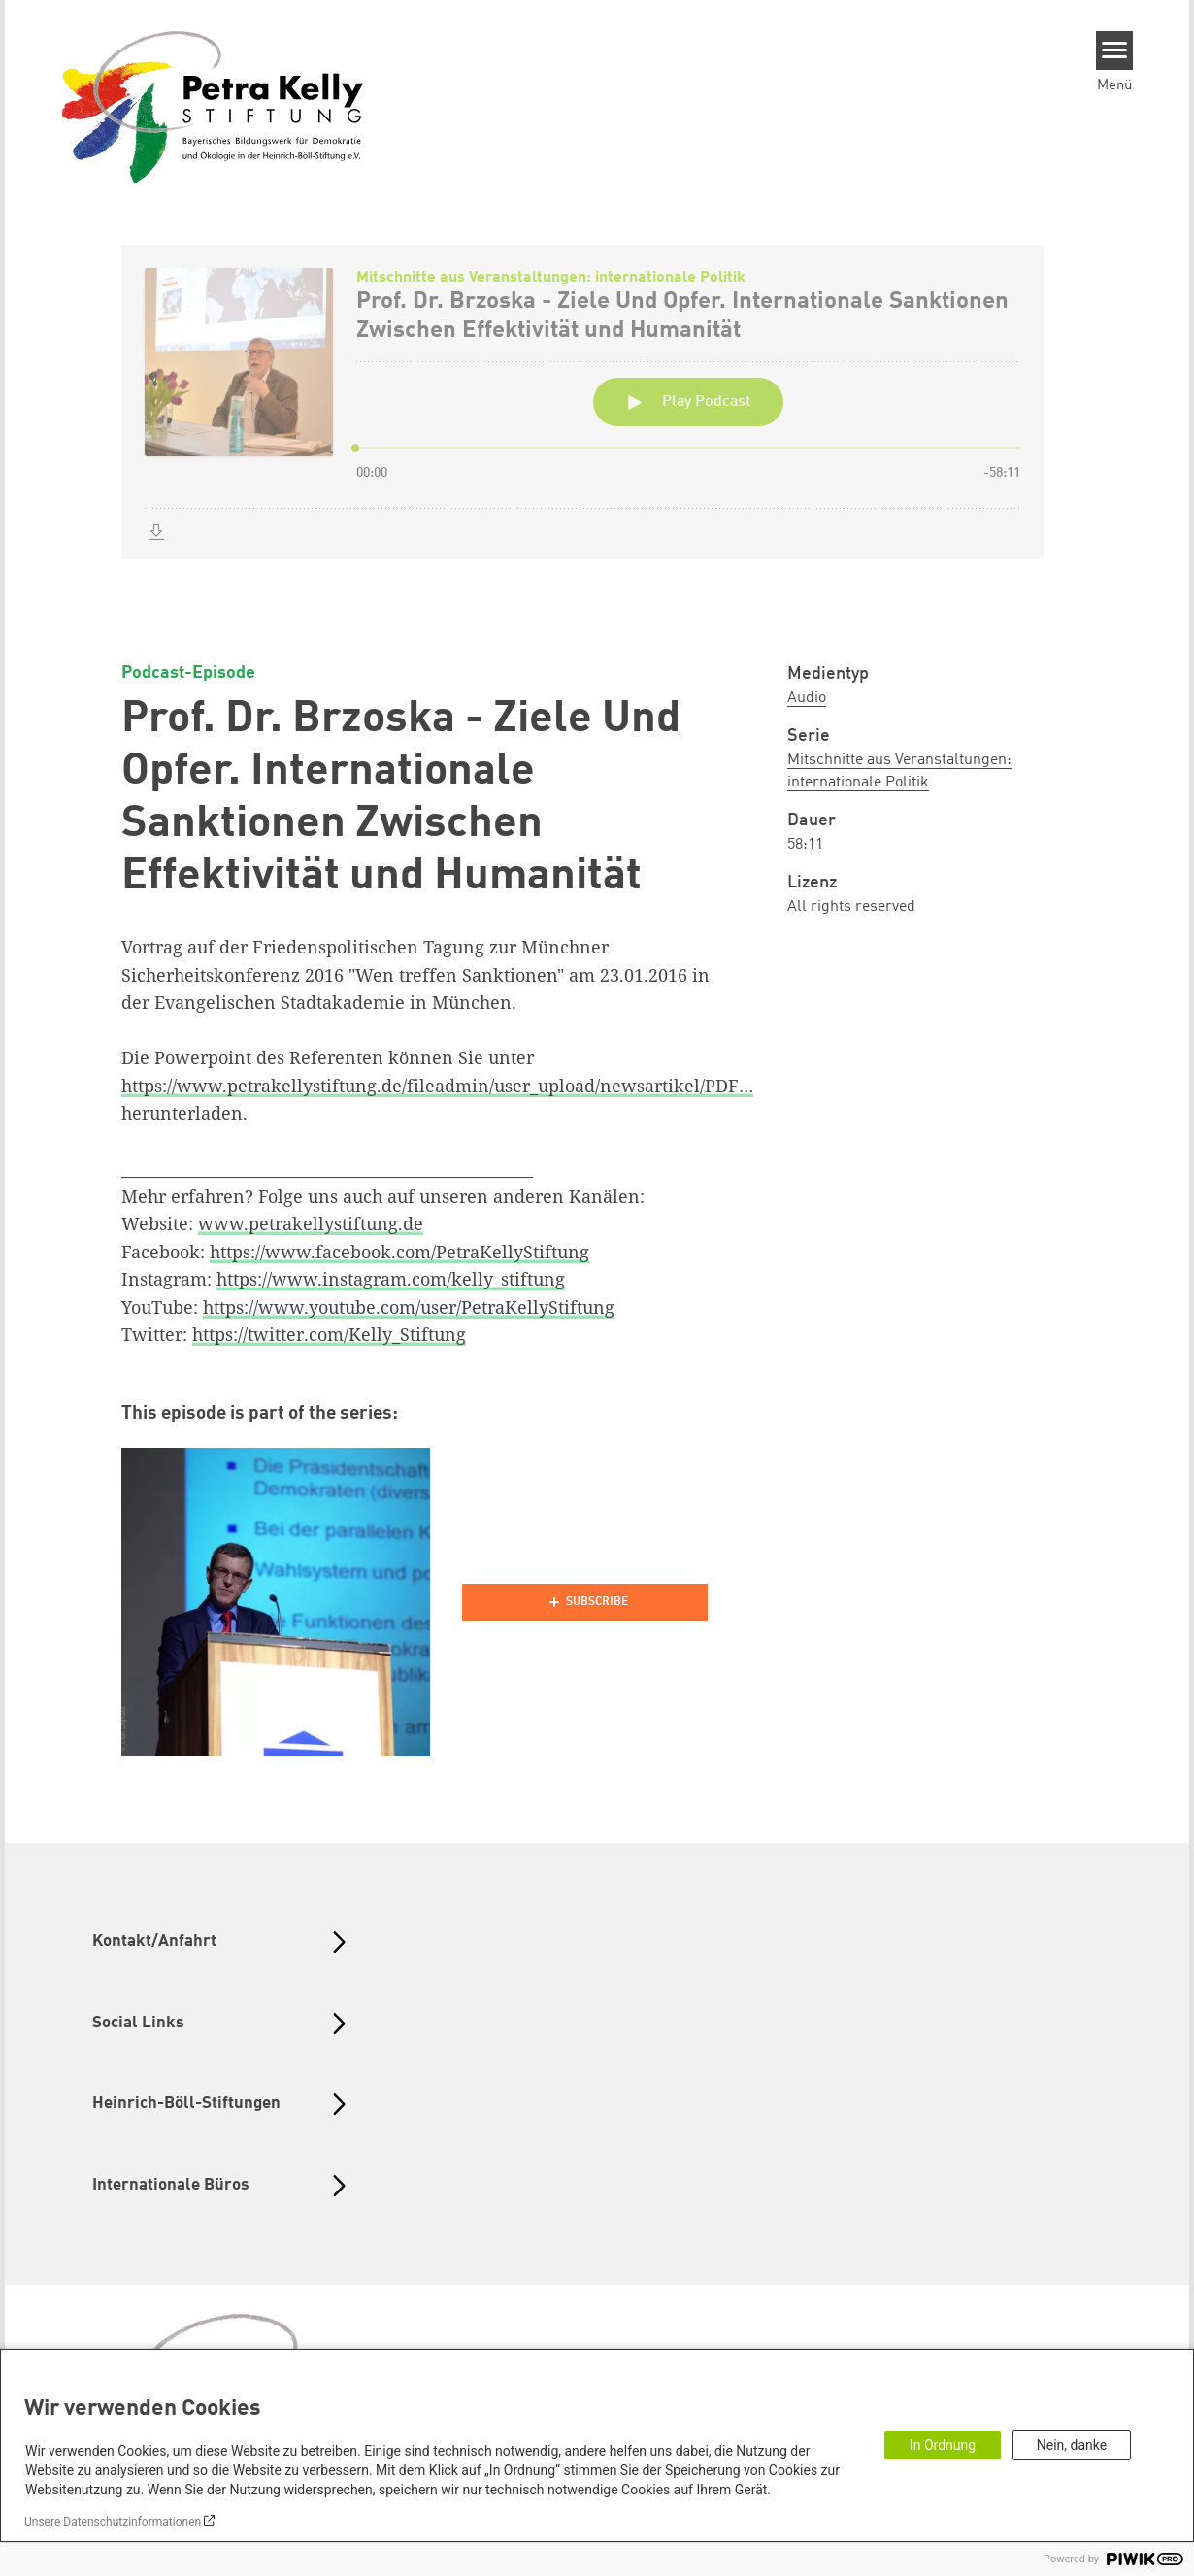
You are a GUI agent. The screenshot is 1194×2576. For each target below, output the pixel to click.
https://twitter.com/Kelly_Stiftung (329, 1334)
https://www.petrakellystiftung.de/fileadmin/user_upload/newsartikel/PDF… (437, 1085)
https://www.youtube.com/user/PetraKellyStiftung (408, 1307)
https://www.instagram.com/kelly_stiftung (390, 1278)
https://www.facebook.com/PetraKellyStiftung (399, 1251)
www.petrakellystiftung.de (310, 1223)
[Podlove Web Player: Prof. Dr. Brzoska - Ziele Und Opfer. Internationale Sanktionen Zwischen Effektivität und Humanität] (597, 424)
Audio (806, 698)
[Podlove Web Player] (584, 1602)
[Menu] (1115, 50)
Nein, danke (1072, 2445)
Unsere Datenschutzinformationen (112, 2521)
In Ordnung (943, 2445)
